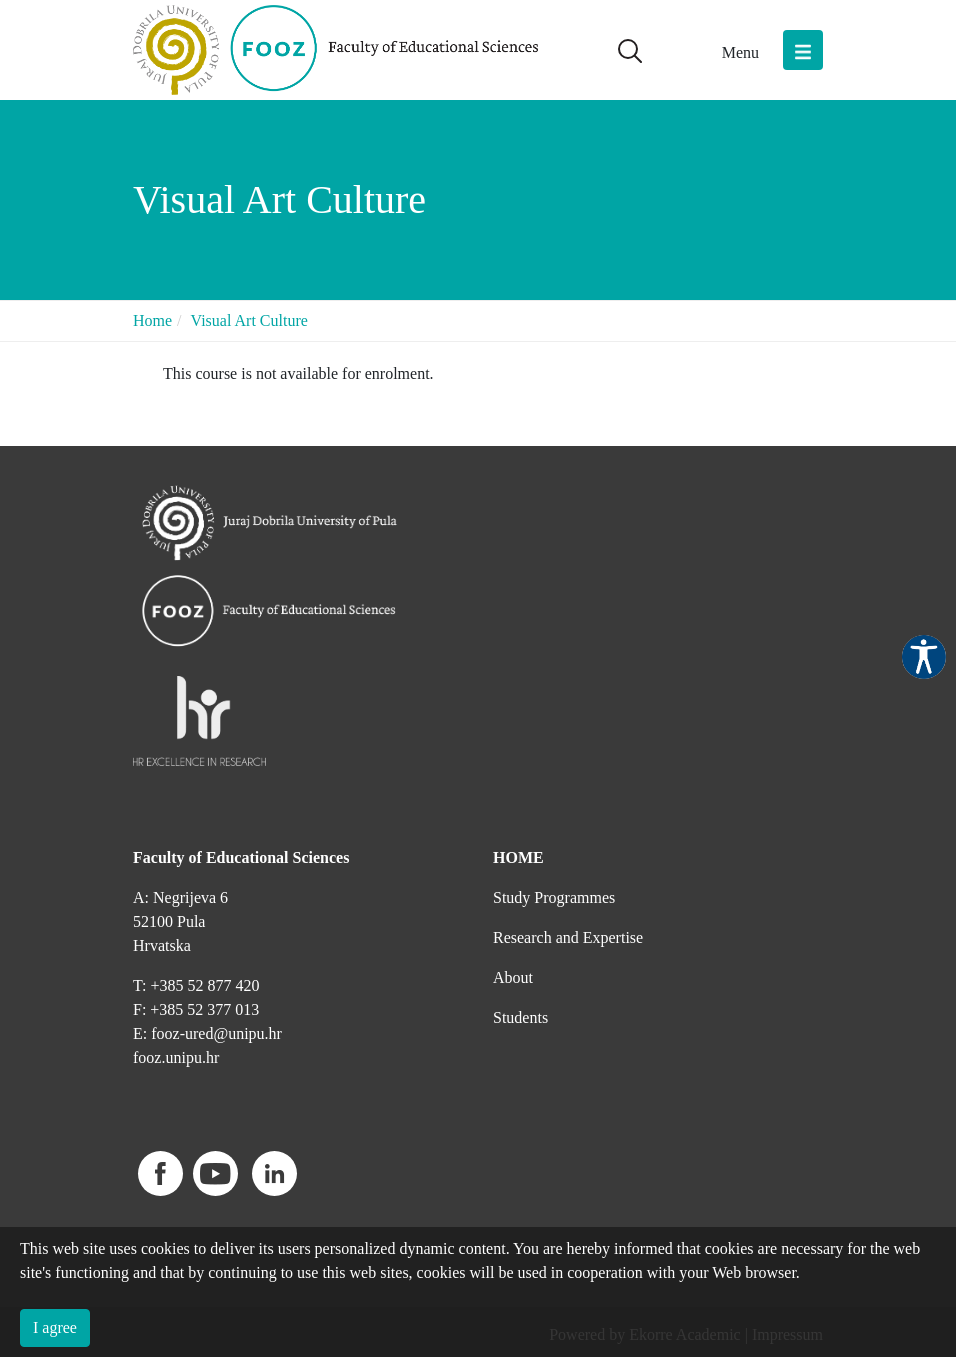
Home (152, 320)
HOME (518, 857)
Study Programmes (554, 897)
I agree (55, 1327)
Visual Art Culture (249, 320)
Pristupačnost (924, 657)
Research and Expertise (568, 937)
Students (520, 1017)
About (513, 977)
